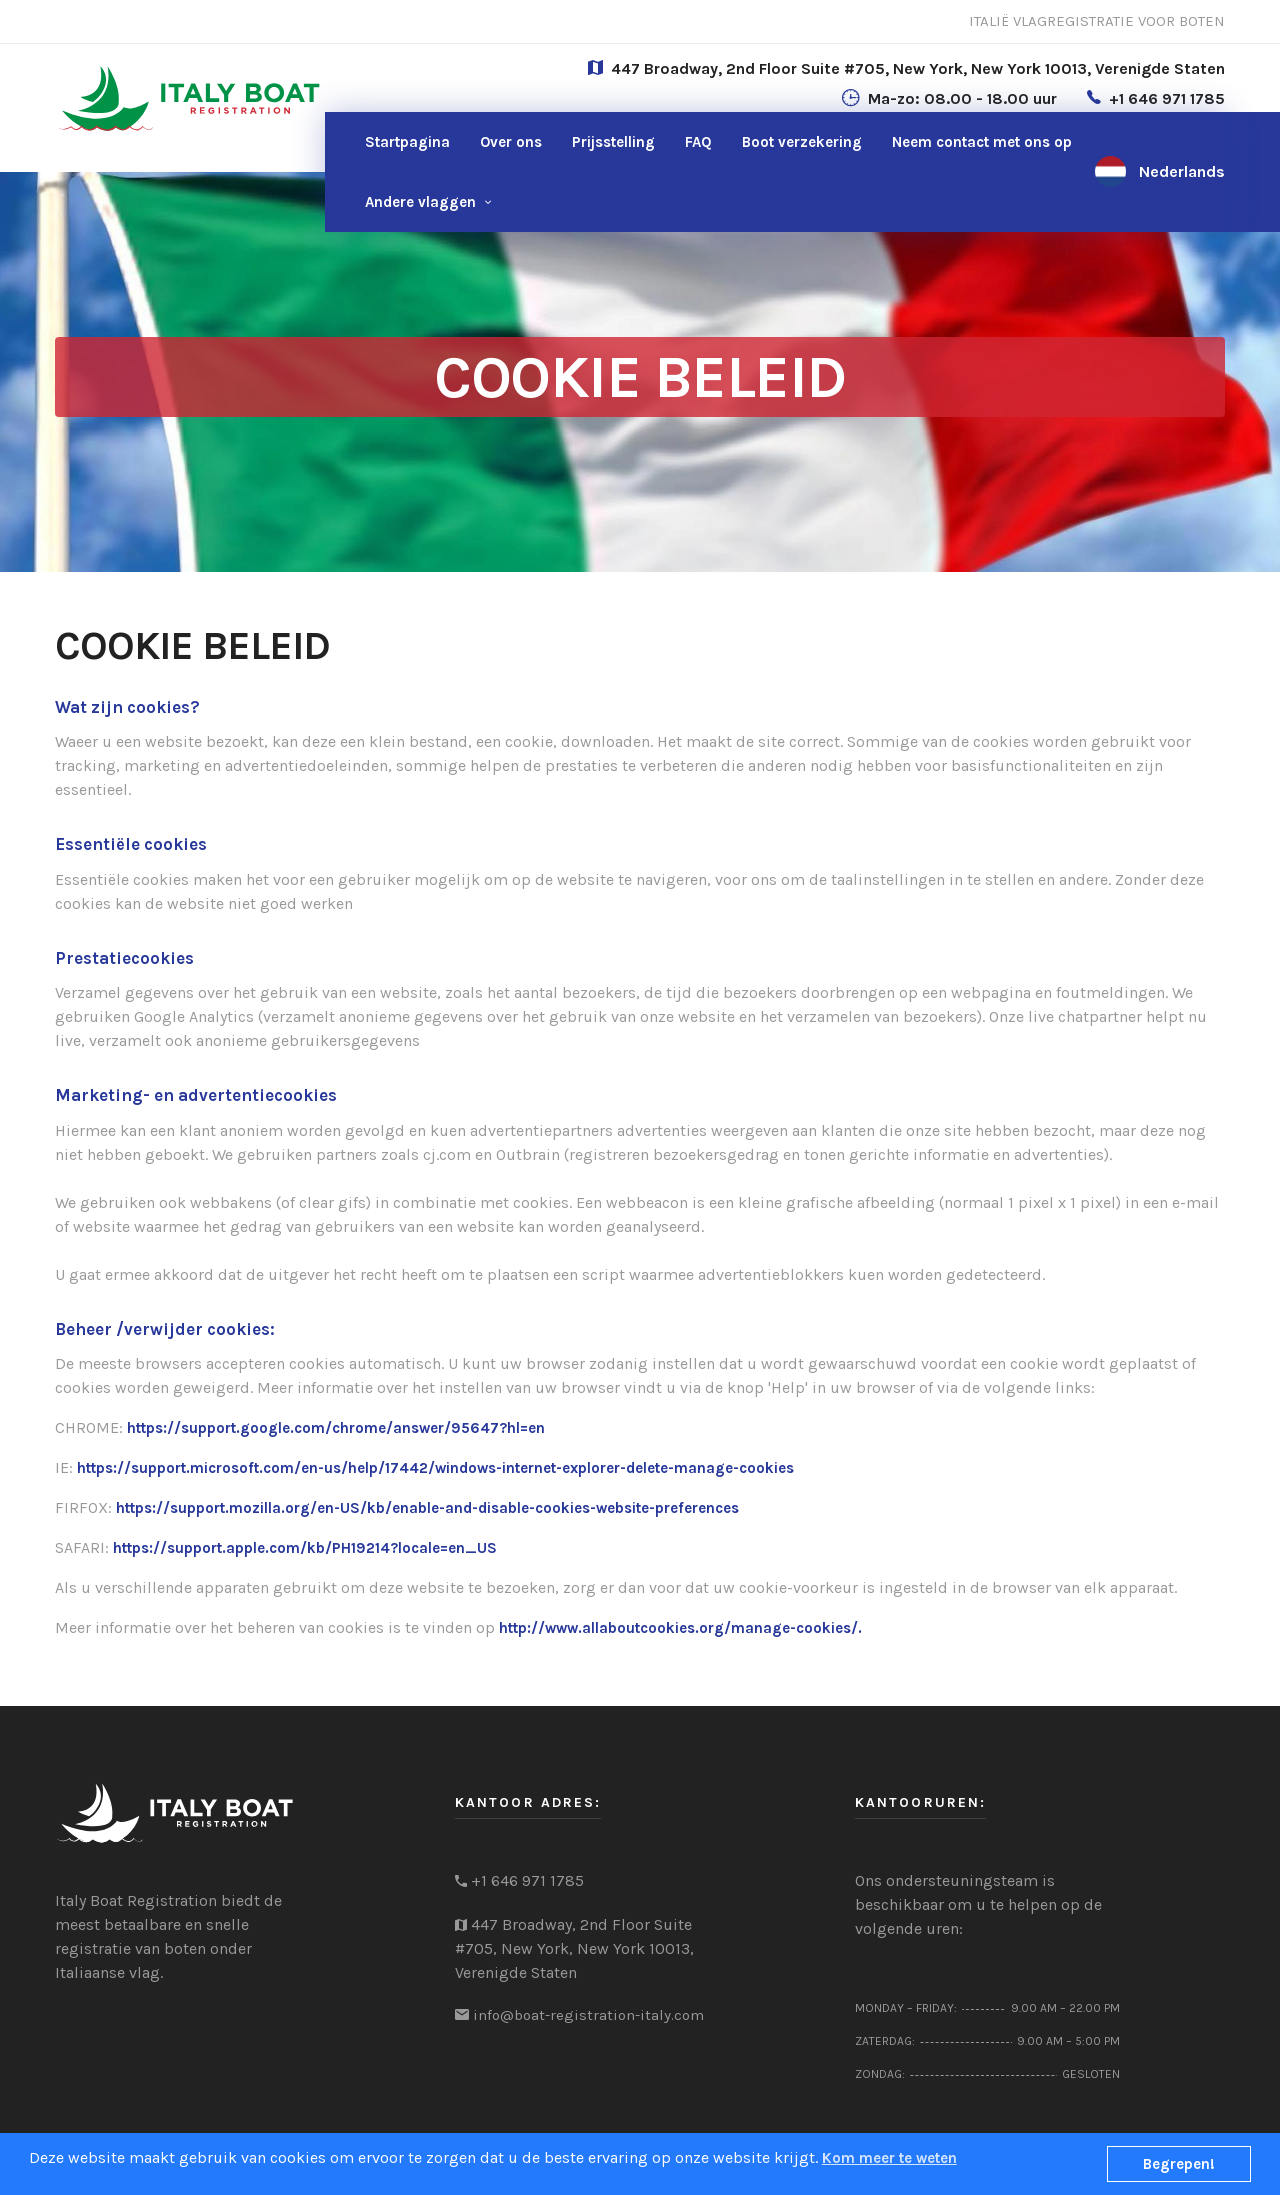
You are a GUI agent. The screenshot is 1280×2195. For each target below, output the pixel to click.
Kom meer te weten (889, 2158)
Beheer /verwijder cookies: (165, 1329)
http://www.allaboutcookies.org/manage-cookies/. (680, 1628)
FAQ (698, 142)
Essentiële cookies (131, 844)
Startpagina (407, 142)
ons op (982, 142)
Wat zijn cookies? (127, 707)
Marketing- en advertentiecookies (196, 1095)
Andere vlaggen (420, 202)
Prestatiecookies (124, 958)
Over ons (511, 142)
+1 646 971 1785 (1167, 98)
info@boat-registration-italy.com (588, 2015)
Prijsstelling (613, 142)
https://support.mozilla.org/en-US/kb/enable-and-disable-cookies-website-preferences (427, 1508)
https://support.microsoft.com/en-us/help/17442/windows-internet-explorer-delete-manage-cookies (435, 1468)
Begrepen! (1179, 2164)
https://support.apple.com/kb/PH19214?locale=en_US (305, 1548)
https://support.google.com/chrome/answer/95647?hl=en (336, 1428)
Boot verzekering (802, 142)
